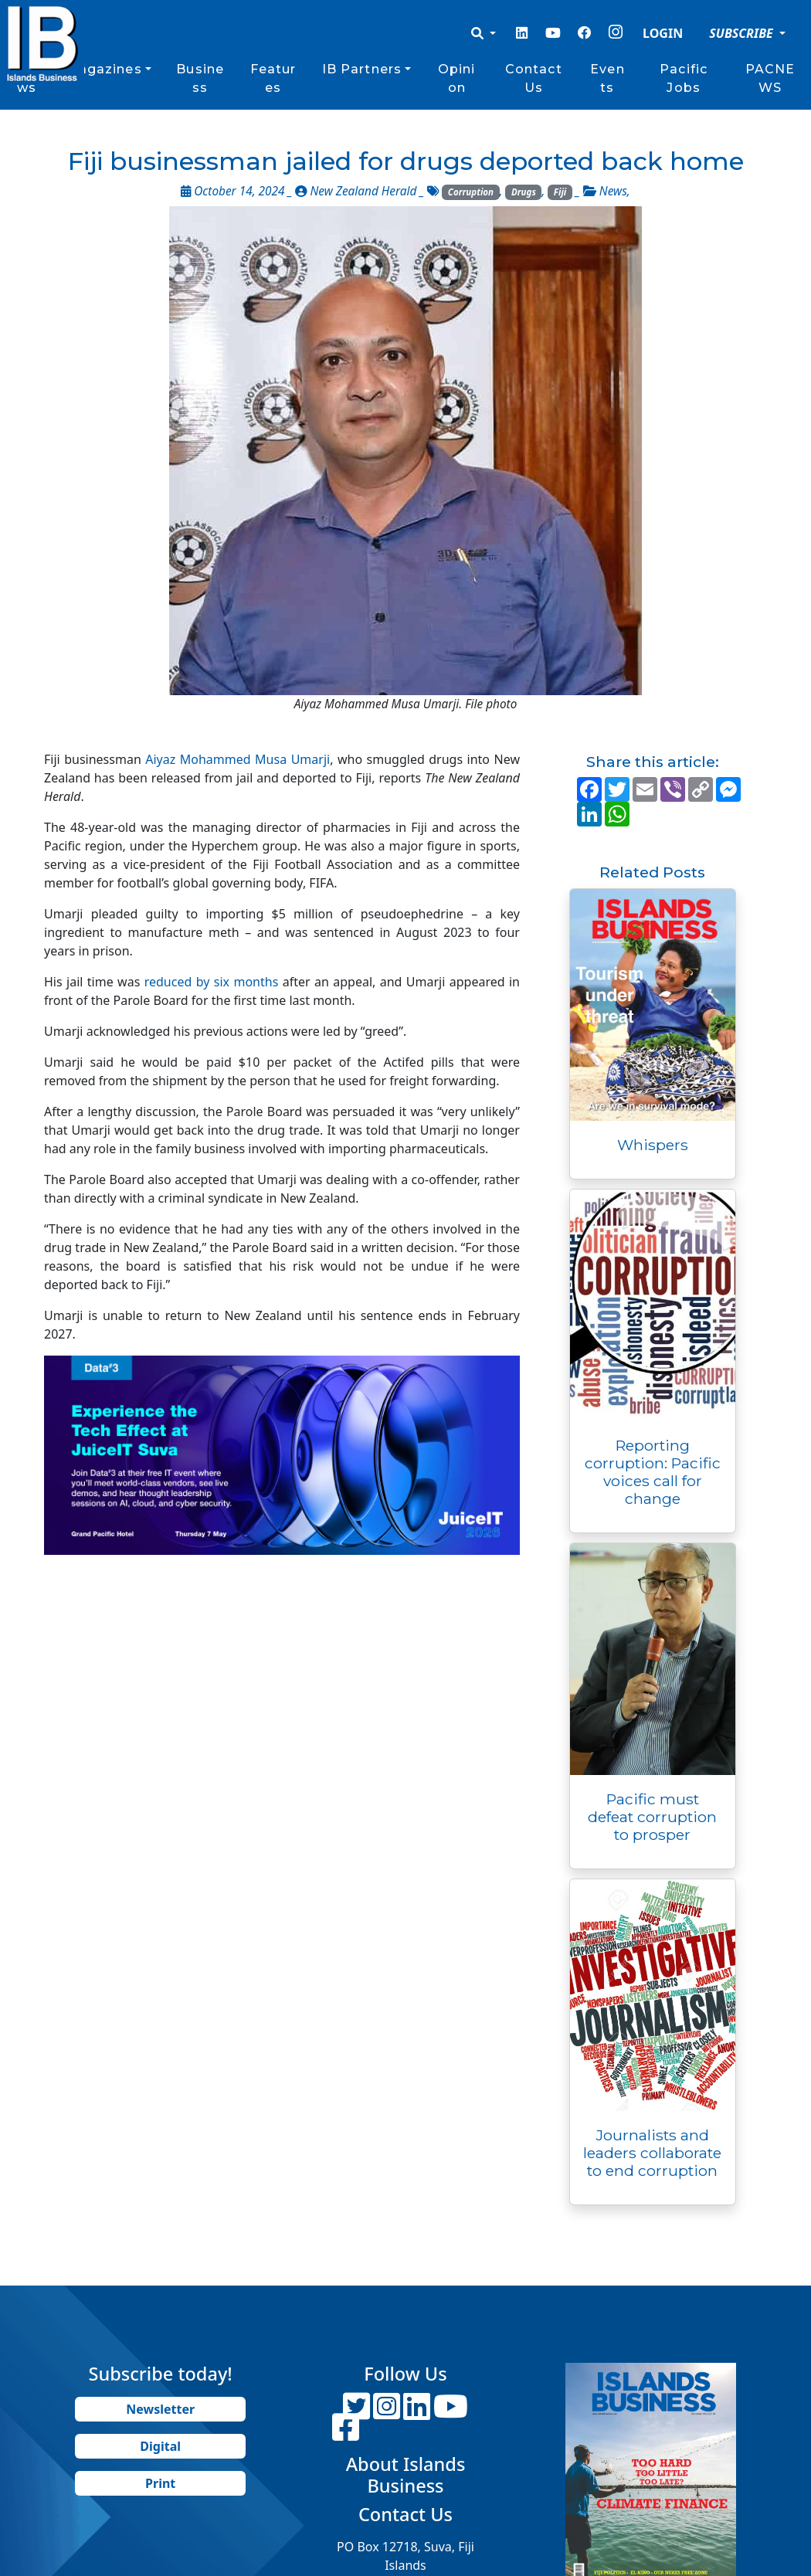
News (613, 191)
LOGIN (663, 33)
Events (607, 78)
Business (200, 78)
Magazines (104, 69)
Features (273, 78)
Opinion (457, 78)
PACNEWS (770, 78)
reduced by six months (213, 981)
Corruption (471, 192)
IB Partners (362, 69)
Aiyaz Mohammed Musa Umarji (237, 759)
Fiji (560, 192)
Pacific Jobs (684, 78)
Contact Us (533, 78)
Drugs (523, 192)
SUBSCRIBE (742, 33)
